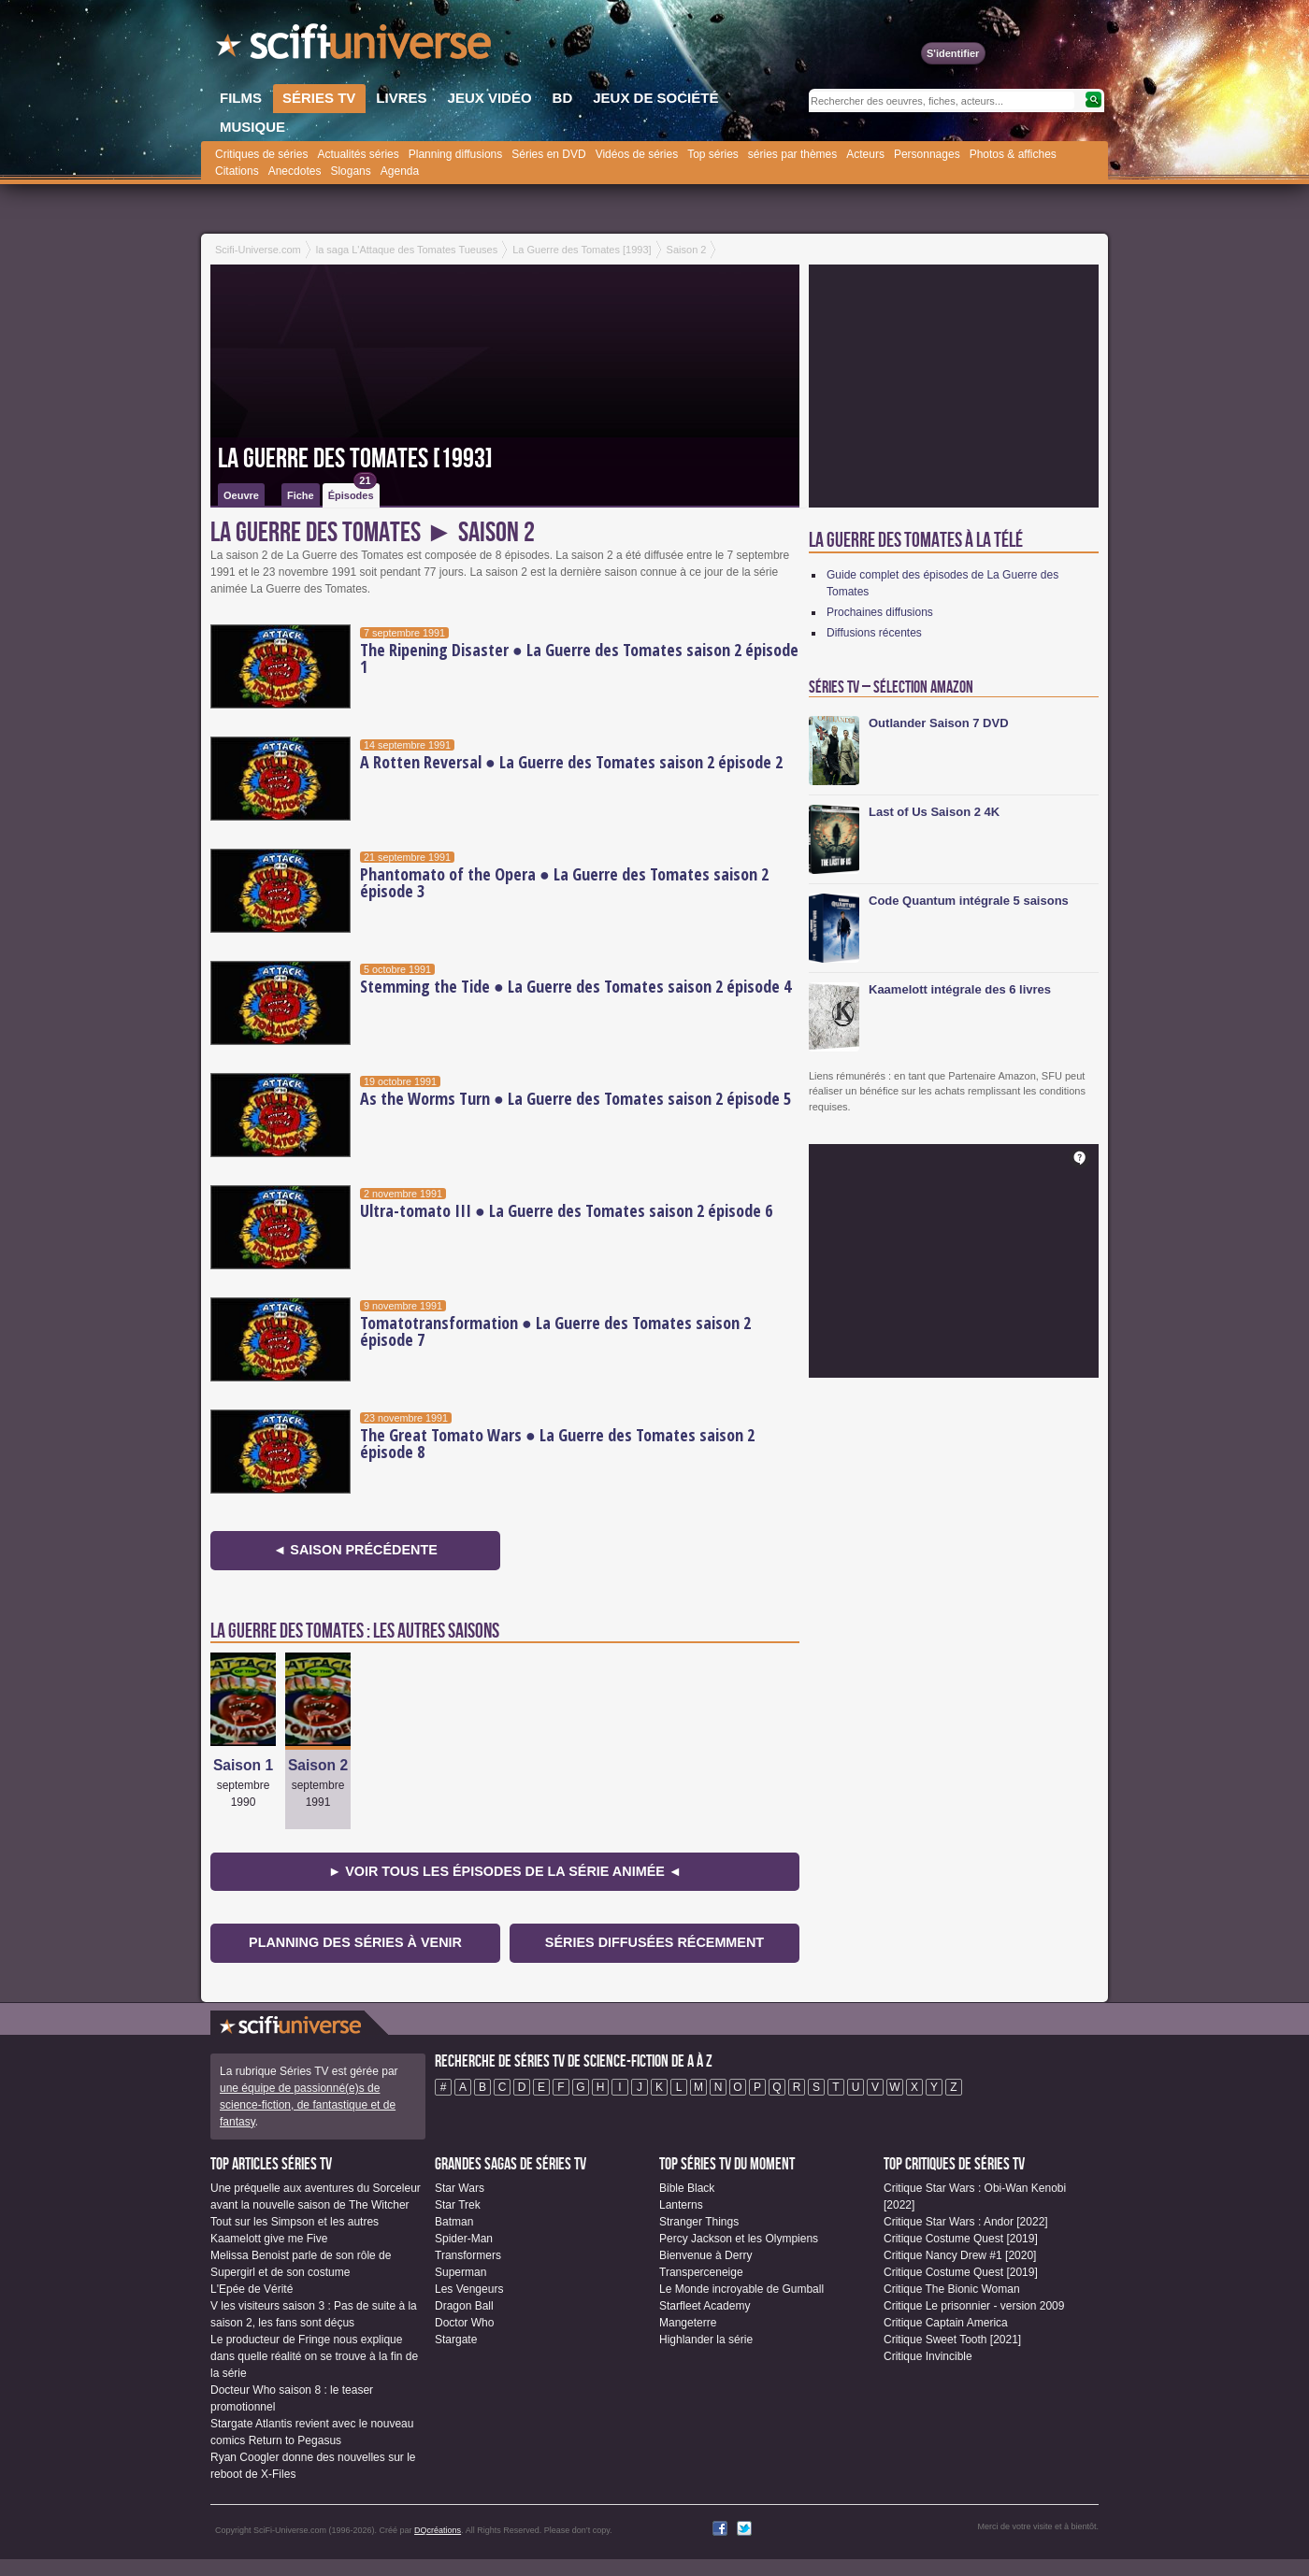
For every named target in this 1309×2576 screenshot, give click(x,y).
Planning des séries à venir (355, 1942)
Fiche (300, 495)
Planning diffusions (456, 154)
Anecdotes (295, 171)
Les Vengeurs (469, 2289)
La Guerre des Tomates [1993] (355, 459)
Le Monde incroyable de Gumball (741, 2289)
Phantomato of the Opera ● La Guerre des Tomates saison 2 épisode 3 (564, 882)
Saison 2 (318, 1765)
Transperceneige (701, 2272)
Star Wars (459, 2188)
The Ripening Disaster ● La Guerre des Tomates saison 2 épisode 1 (579, 658)
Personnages (927, 154)
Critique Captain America (946, 2322)
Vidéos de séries (637, 154)
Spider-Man (464, 2238)
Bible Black (686, 2188)
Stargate (456, 2339)
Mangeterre (687, 2322)
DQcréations (437, 2530)
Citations (237, 171)
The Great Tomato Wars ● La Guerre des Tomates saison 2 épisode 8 (557, 1443)
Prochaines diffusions (880, 612)
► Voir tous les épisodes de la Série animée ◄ (505, 1871)
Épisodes (352, 492)
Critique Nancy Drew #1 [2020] (960, 2255)
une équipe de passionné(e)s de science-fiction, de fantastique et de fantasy (308, 2105)
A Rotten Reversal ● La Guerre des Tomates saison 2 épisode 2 (571, 762)
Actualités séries (357, 154)
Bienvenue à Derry (705, 2255)
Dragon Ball (464, 2305)
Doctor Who (464, 2322)
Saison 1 (243, 1765)
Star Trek (458, 2204)
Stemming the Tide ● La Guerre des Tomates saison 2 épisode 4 (575, 986)
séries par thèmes (792, 154)
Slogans (350, 171)
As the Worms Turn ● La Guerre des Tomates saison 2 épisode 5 (575, 1098)
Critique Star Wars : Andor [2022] (966, 2221)
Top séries (713, 154)
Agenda (400, 171)
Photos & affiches (1013, 154)
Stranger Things (699, 2221)
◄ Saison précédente (355, 1549)
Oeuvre (241, 495)
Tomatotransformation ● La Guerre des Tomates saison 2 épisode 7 (555, 1331)
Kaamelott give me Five (268, 2238)
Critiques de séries (261, 154)
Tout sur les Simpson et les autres (294, 2221)
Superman (460, 2272)
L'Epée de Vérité (251, 2289)
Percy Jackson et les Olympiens (738, 2238)
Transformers (468, 2255)
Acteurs (865, 154)
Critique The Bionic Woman (952, 2289)
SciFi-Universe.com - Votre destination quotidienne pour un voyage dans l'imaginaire (355, 46)
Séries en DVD (548, 154)
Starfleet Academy (704, 2305)
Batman (454, 2221)
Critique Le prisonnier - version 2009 (974, 2305)
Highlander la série (706, 2339)
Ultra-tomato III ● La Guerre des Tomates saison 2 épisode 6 (566, 1210)
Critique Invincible (928, 2356)
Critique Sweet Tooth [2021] (952, 2339)
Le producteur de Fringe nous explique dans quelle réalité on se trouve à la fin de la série (314, 2356)
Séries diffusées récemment (654, 1942)
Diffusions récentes (874, 632)
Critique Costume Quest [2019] (961, 2238)
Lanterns (681, 2204)
